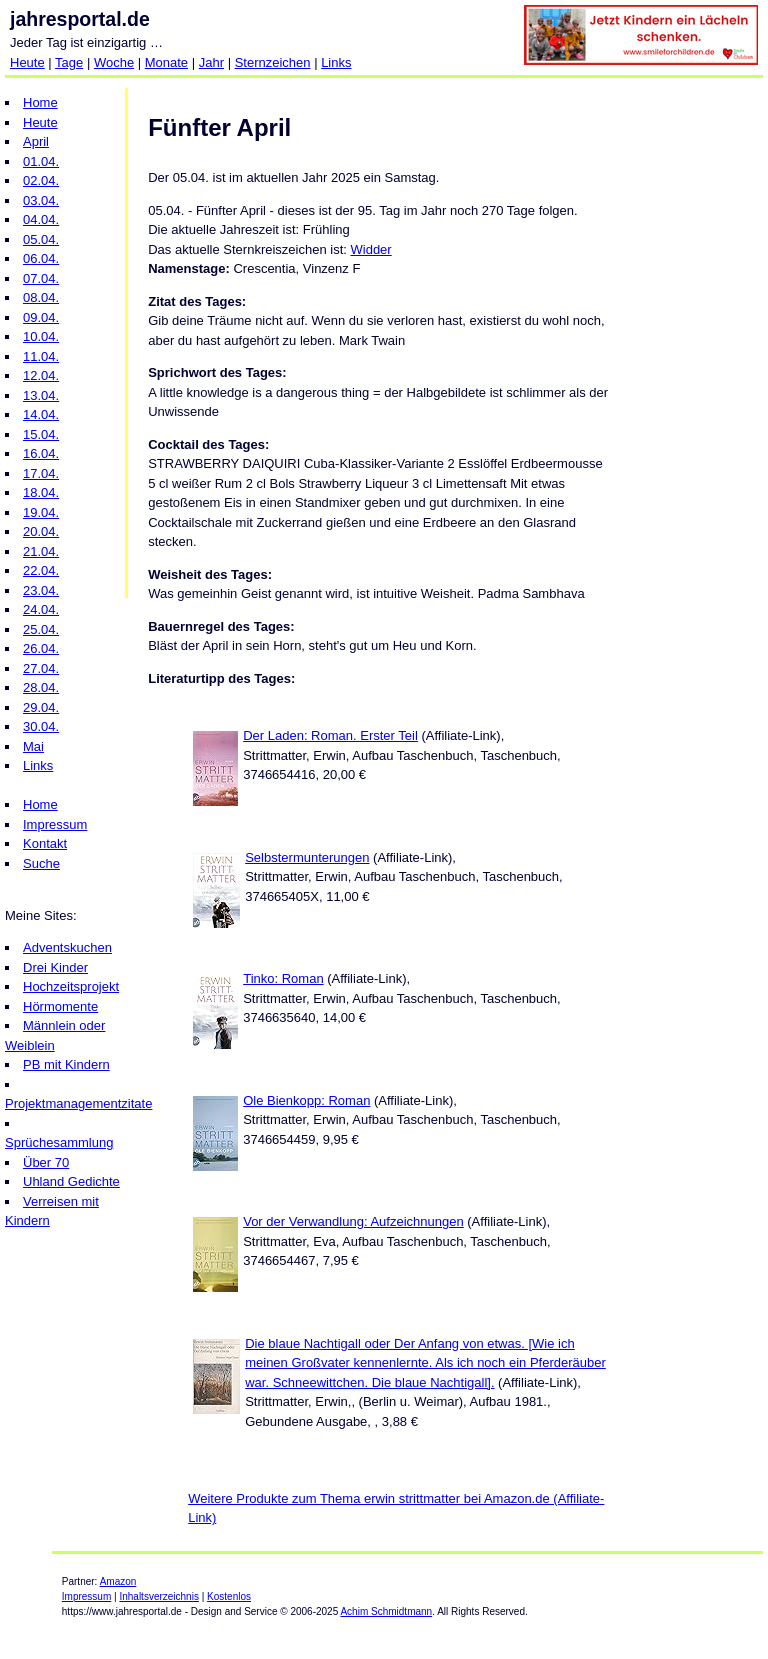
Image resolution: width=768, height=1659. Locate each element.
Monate (166, 62)
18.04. (41, 492)
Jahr (211, 62)
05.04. (41, 239)
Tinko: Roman (283, 978)
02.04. (41, 180)
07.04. (41, 278)
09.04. (41, 317)
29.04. (41, 707)
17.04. (41, 473)
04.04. (41, 219)
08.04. (41, 297)
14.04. (41, 414)
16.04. (41, 453)
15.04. (41, 434)
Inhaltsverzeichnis (158, 1596)
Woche (114, 62)
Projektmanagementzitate (78, 1103)
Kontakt (45, 843)
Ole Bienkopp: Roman (306, 1100)
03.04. (41, 200)
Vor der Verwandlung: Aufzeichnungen (353, 1221)
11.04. (41, 356)
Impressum (55, 824)
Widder (371, 249)
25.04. (41, 629)
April (36, 141)
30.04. (41, 726)
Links (336, 62)
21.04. (41, 551)
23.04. (41, 590)
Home (40, 102)
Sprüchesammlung (59, 1142)
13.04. (41, 395)
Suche (41, 863)
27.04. (41, 668)
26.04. (41, 648)
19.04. (41, 512)
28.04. (41, 687)
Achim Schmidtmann (386, 1611)
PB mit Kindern (66, 1064)
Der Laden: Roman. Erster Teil (330, 735)
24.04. (41, 609)
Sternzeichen (273, 62)
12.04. (41, 375)
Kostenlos (229, 1596)
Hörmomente (60, 1006)
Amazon (118, 1581)
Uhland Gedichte (71, 1181)
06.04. (41, 258)
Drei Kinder (55, 967)
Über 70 (46, 1162)
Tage (69, 62)
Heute (27, 62)
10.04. (41, 336)
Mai (33, 746)
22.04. (41, 570)
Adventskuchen (67, 947)
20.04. (41, 531)
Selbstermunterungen (307, 857)
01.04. (41, 161)
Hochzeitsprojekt (71, 986)
